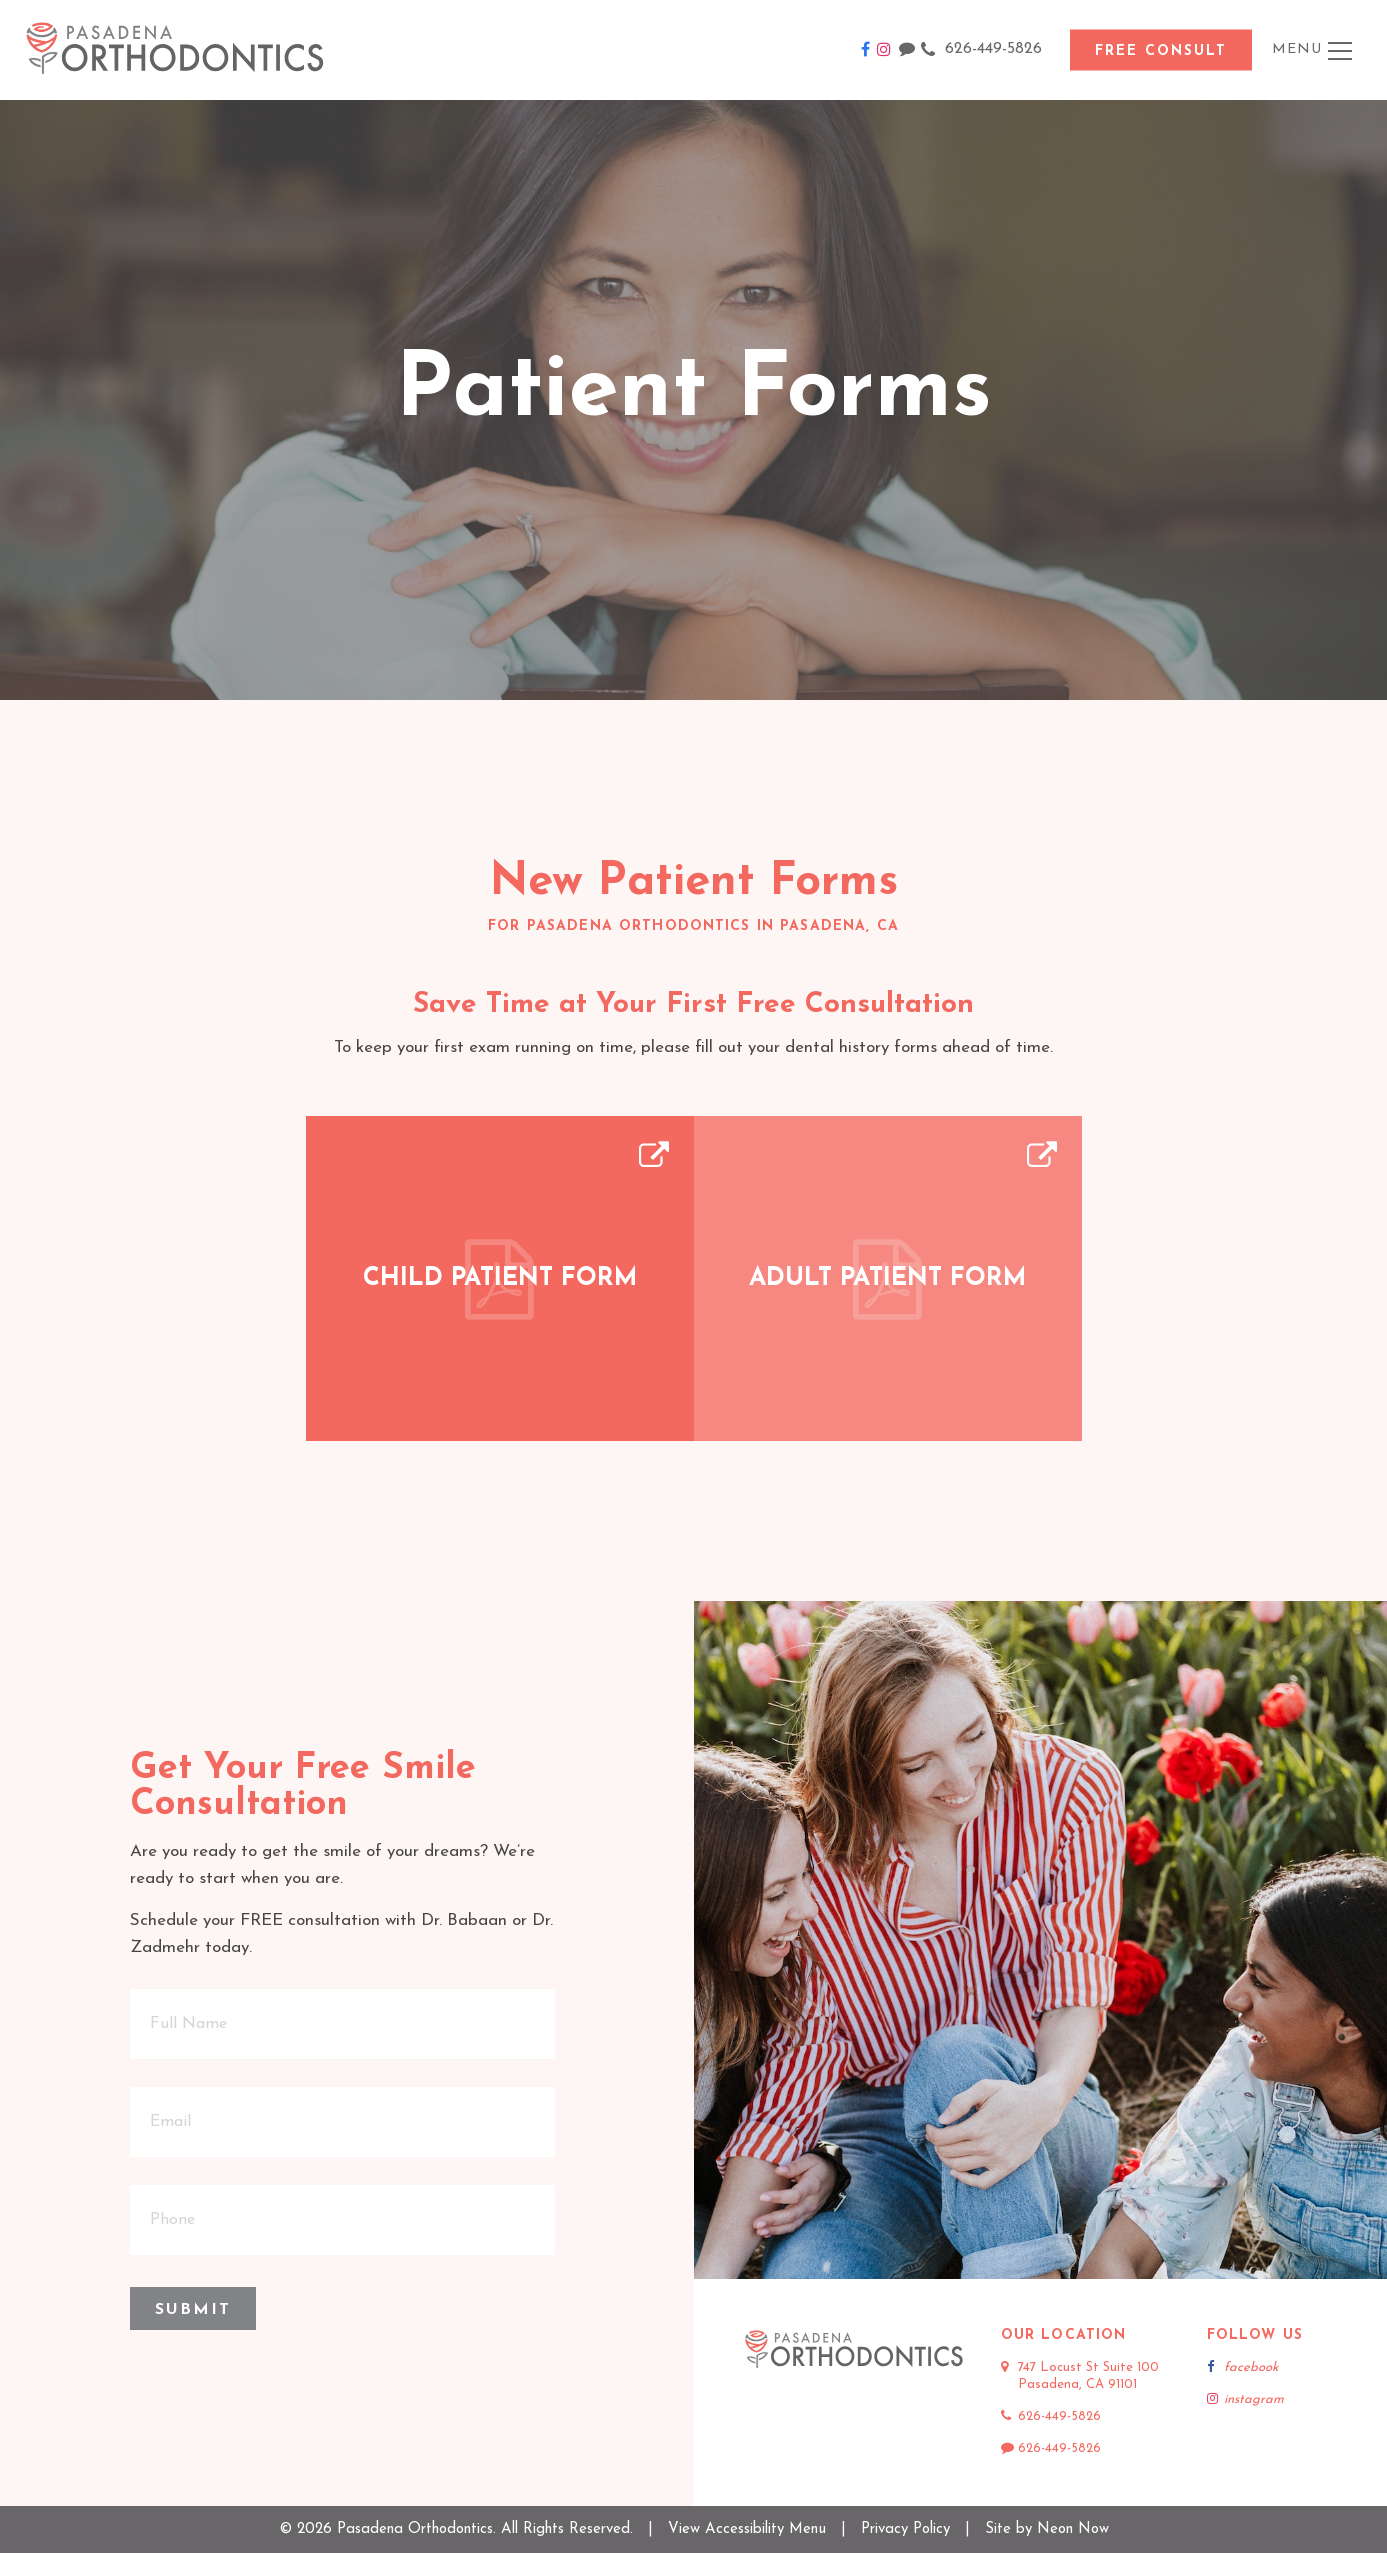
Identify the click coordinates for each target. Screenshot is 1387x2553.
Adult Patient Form (887, 1278)
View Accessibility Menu (747, 2529)
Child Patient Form (500, 1278)
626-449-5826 (981, 50)
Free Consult (1161, 51)
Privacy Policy (905, 2529)
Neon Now (1073, 2529)
